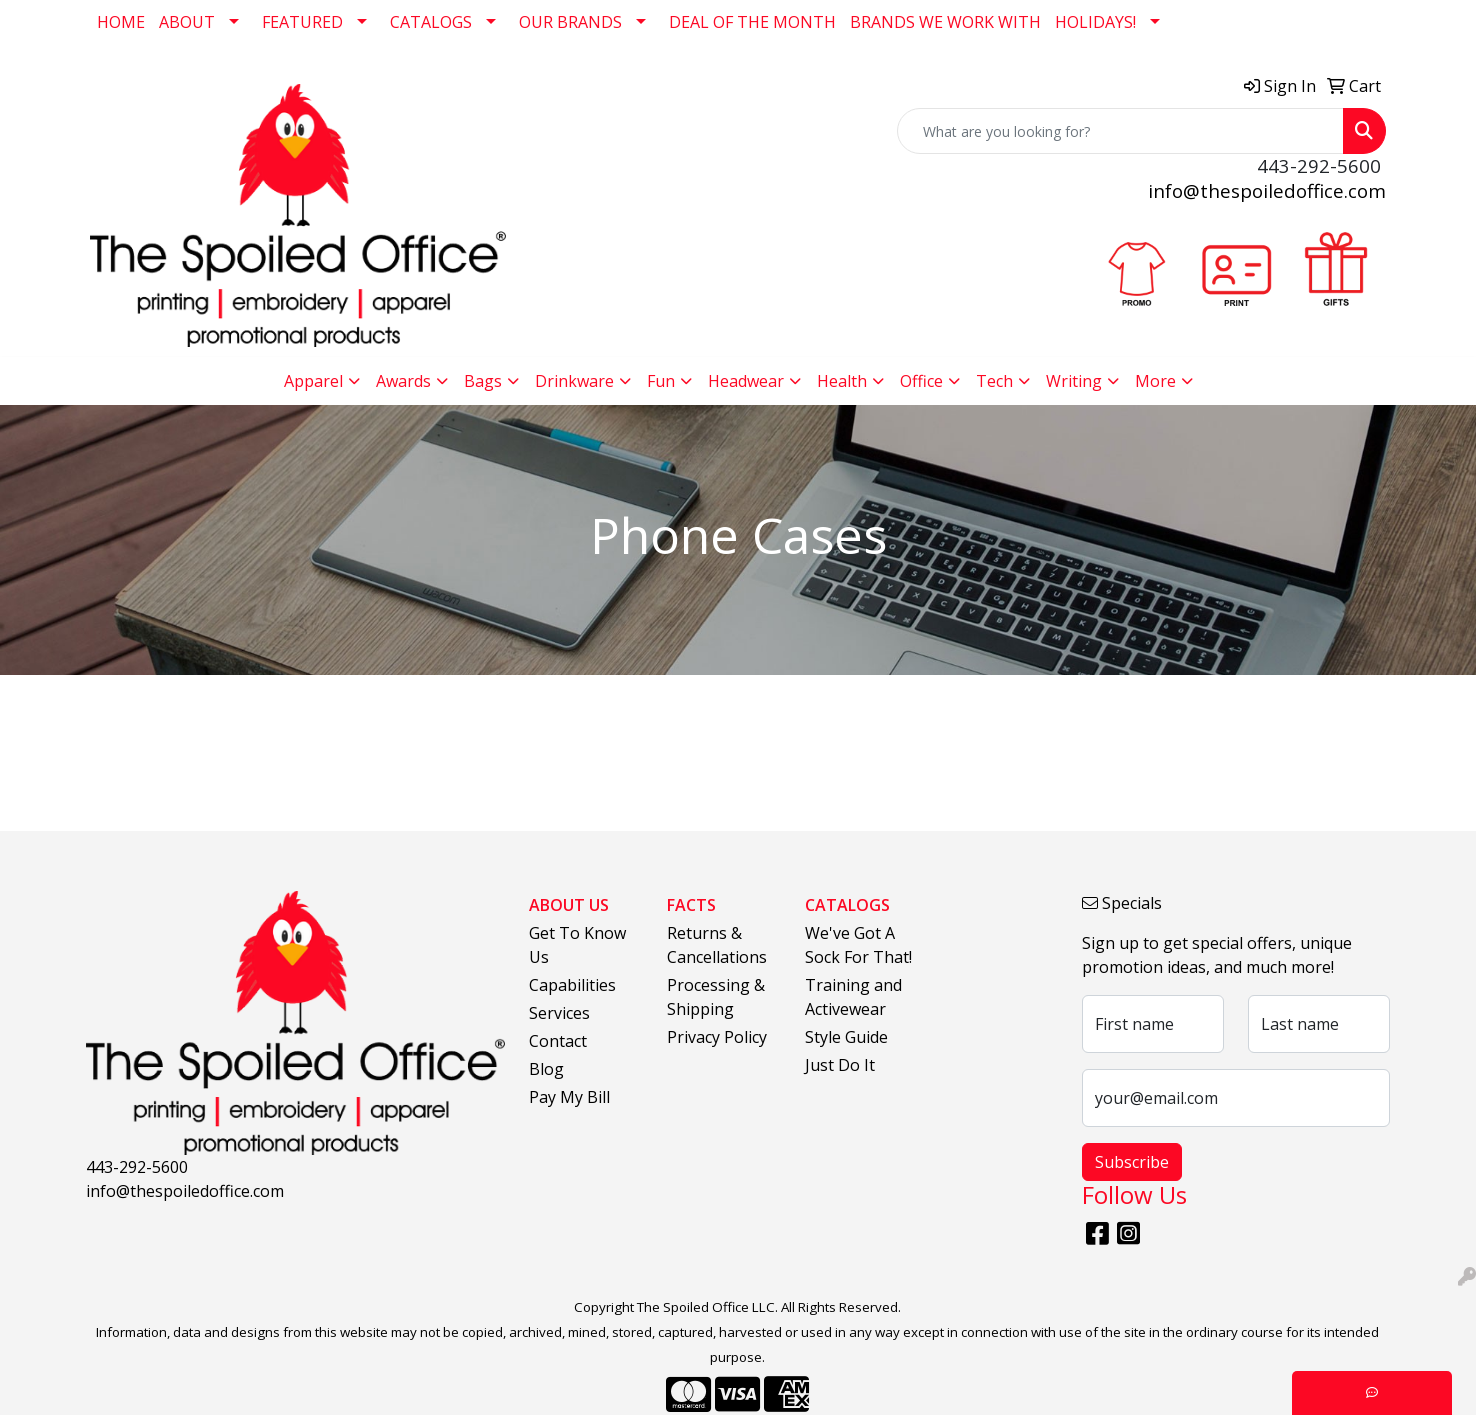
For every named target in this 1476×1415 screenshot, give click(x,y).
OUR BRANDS (570, 22)
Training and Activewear (853, 997)
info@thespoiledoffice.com (1267, 190)
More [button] (1155, 381)
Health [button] (842, 381)
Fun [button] (661, 381)
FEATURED (302, 22)
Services (559, 1013)
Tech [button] (994, 381)
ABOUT (187, 22)
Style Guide (846, 1037)
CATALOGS (431, 22)
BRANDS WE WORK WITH (945, 22)
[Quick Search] (1120, 131)
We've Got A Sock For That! (858, 945)
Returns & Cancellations (717, 945)
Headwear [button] (746, 381)
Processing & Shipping (716, 997)
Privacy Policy (717, 1037)
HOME (121, 22)
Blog (546, 1069)
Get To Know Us (577, 945)
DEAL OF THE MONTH (752, 22)
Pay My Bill (569, 1097)
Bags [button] (483, 381)
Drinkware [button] (574, 381)
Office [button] (921, 381)
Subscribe (1132, 1162)
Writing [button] (1074, 381)
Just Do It (840, 1065)
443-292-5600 (137, 1167)
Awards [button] (403, 381)
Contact (558, 1041)
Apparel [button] (313, 381)
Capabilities (572, 985)
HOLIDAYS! (1095, 22)
